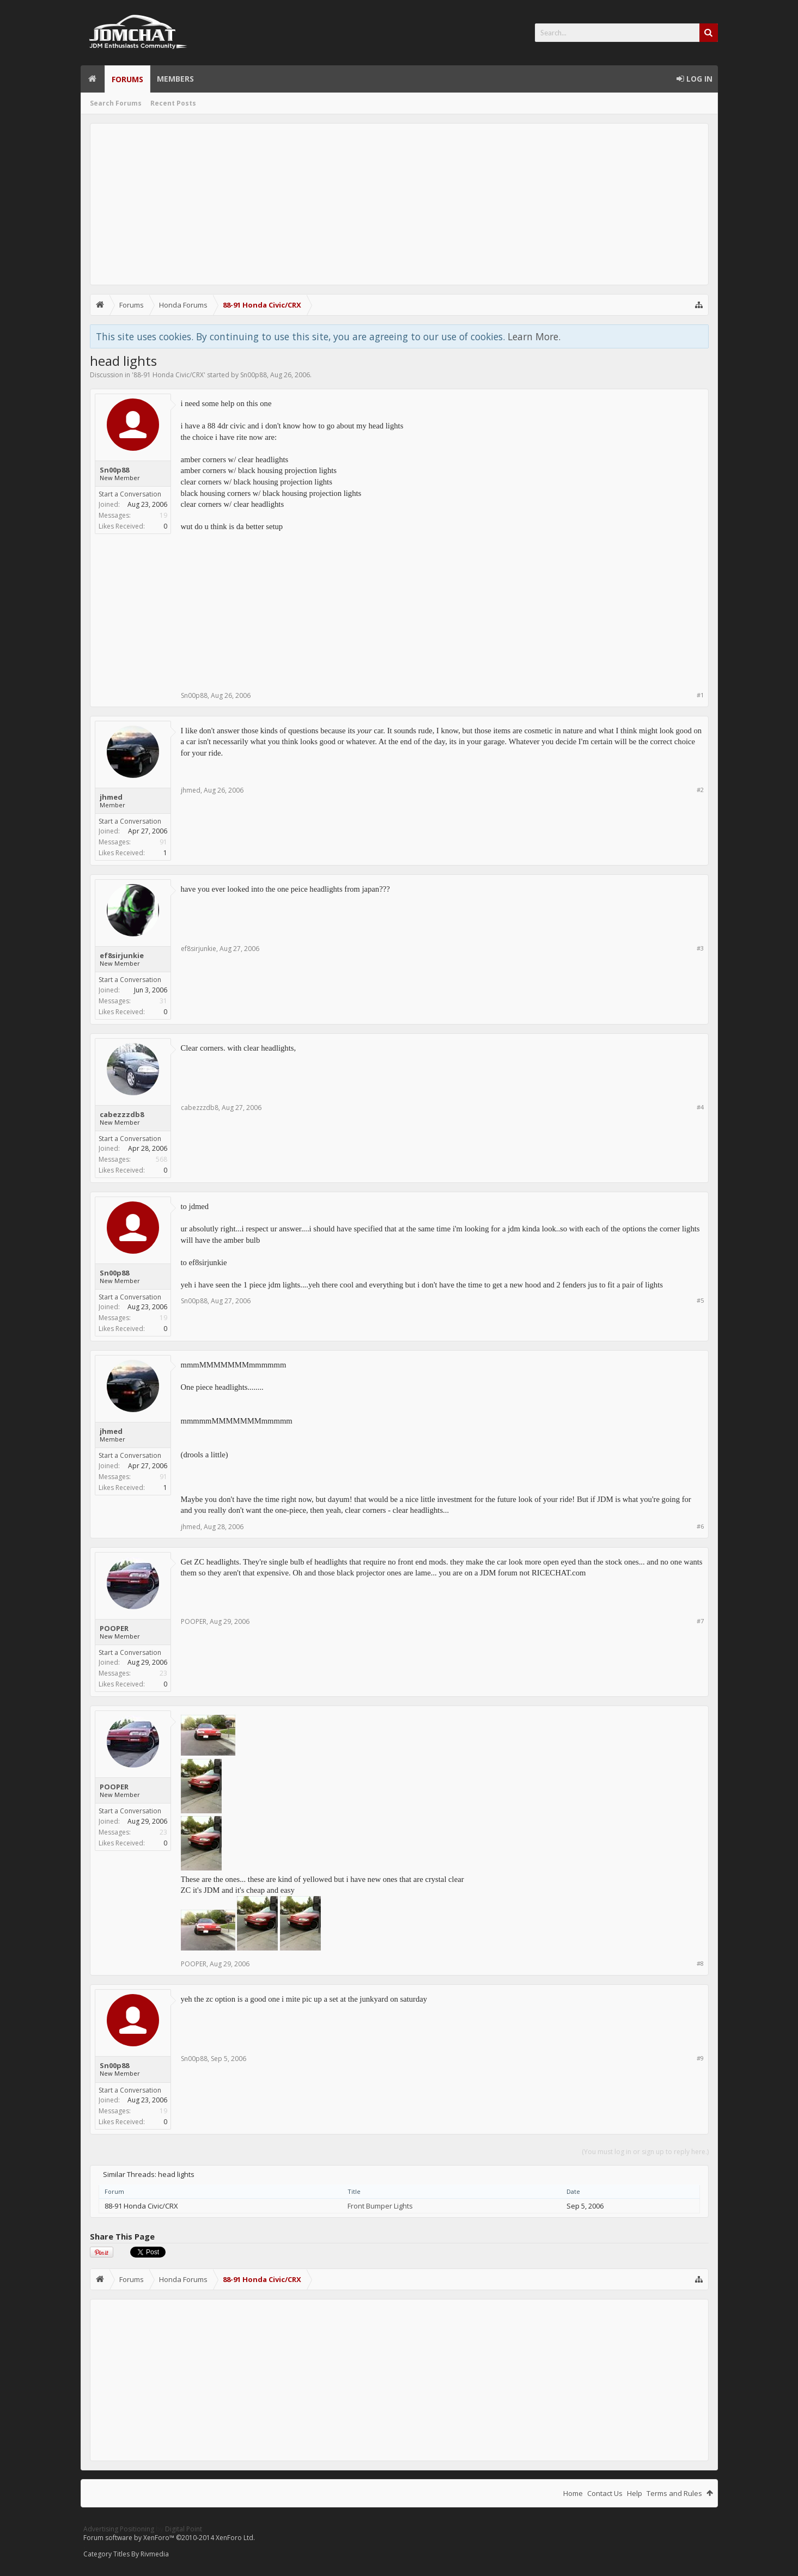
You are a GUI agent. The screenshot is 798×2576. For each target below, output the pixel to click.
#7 (700, 1621)
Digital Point (183, 2529)
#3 (700, 948)
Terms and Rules (674, 2493)
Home (93, 79)
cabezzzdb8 (122, 1114)
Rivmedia (155, 2554)
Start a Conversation (130, 494)
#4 (700, 1107)
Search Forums (116, 103)
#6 (700, 1526)
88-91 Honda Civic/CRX (168, 374)
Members (175, 78)
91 (163, 842)
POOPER (114, 1628)
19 (163, 515)
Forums (127, 79)
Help (634, 2493)
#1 (700, 695)
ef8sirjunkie (122, 955)
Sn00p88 (253, 374)
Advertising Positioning (118, 2529)
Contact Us (605, 2493)
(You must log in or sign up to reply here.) (645, 2151)
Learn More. (534, 336)
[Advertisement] (399, 204)
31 (163, 1000)
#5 (700, 1300)
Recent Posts (173, 103)
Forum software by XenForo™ (169, 2537)
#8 (700, 1963)
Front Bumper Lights (380, 2206)
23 (163, 1673)
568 (161, 1159)
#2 (700, 790)
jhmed (111, 797)
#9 (700, 2058)
